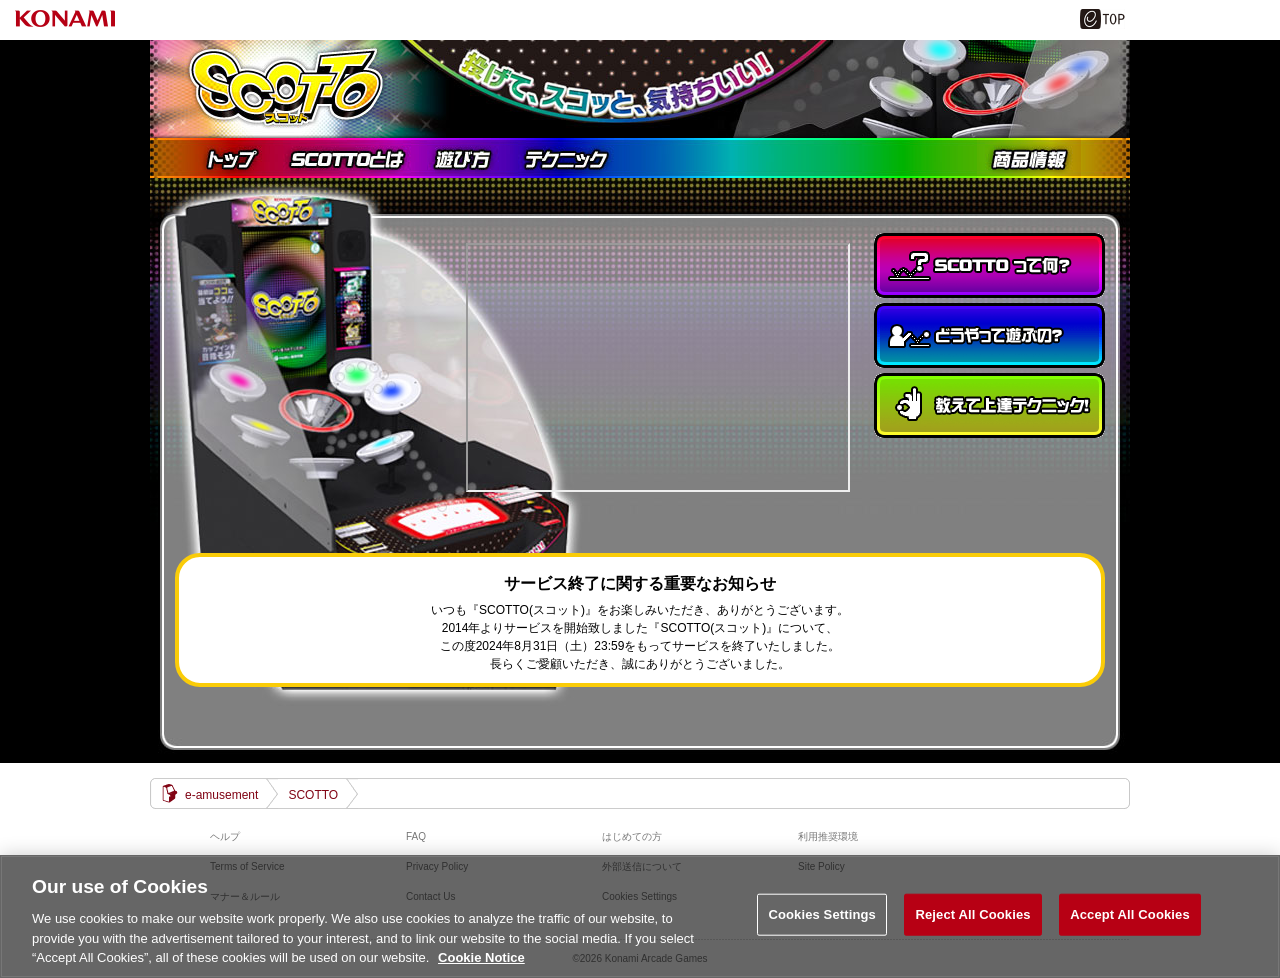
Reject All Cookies (972, 914)
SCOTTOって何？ (989, 265)
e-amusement (221, 795)
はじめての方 (632, 836)
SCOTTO (313, 795)
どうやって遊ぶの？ (989, 335)
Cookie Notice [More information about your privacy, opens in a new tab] (481, 957)
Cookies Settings (822, 914)
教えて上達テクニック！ (989, 405)
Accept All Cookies (1130, 914)
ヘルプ (225, 836)
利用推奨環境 (828, 836)
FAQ (416, 836)
